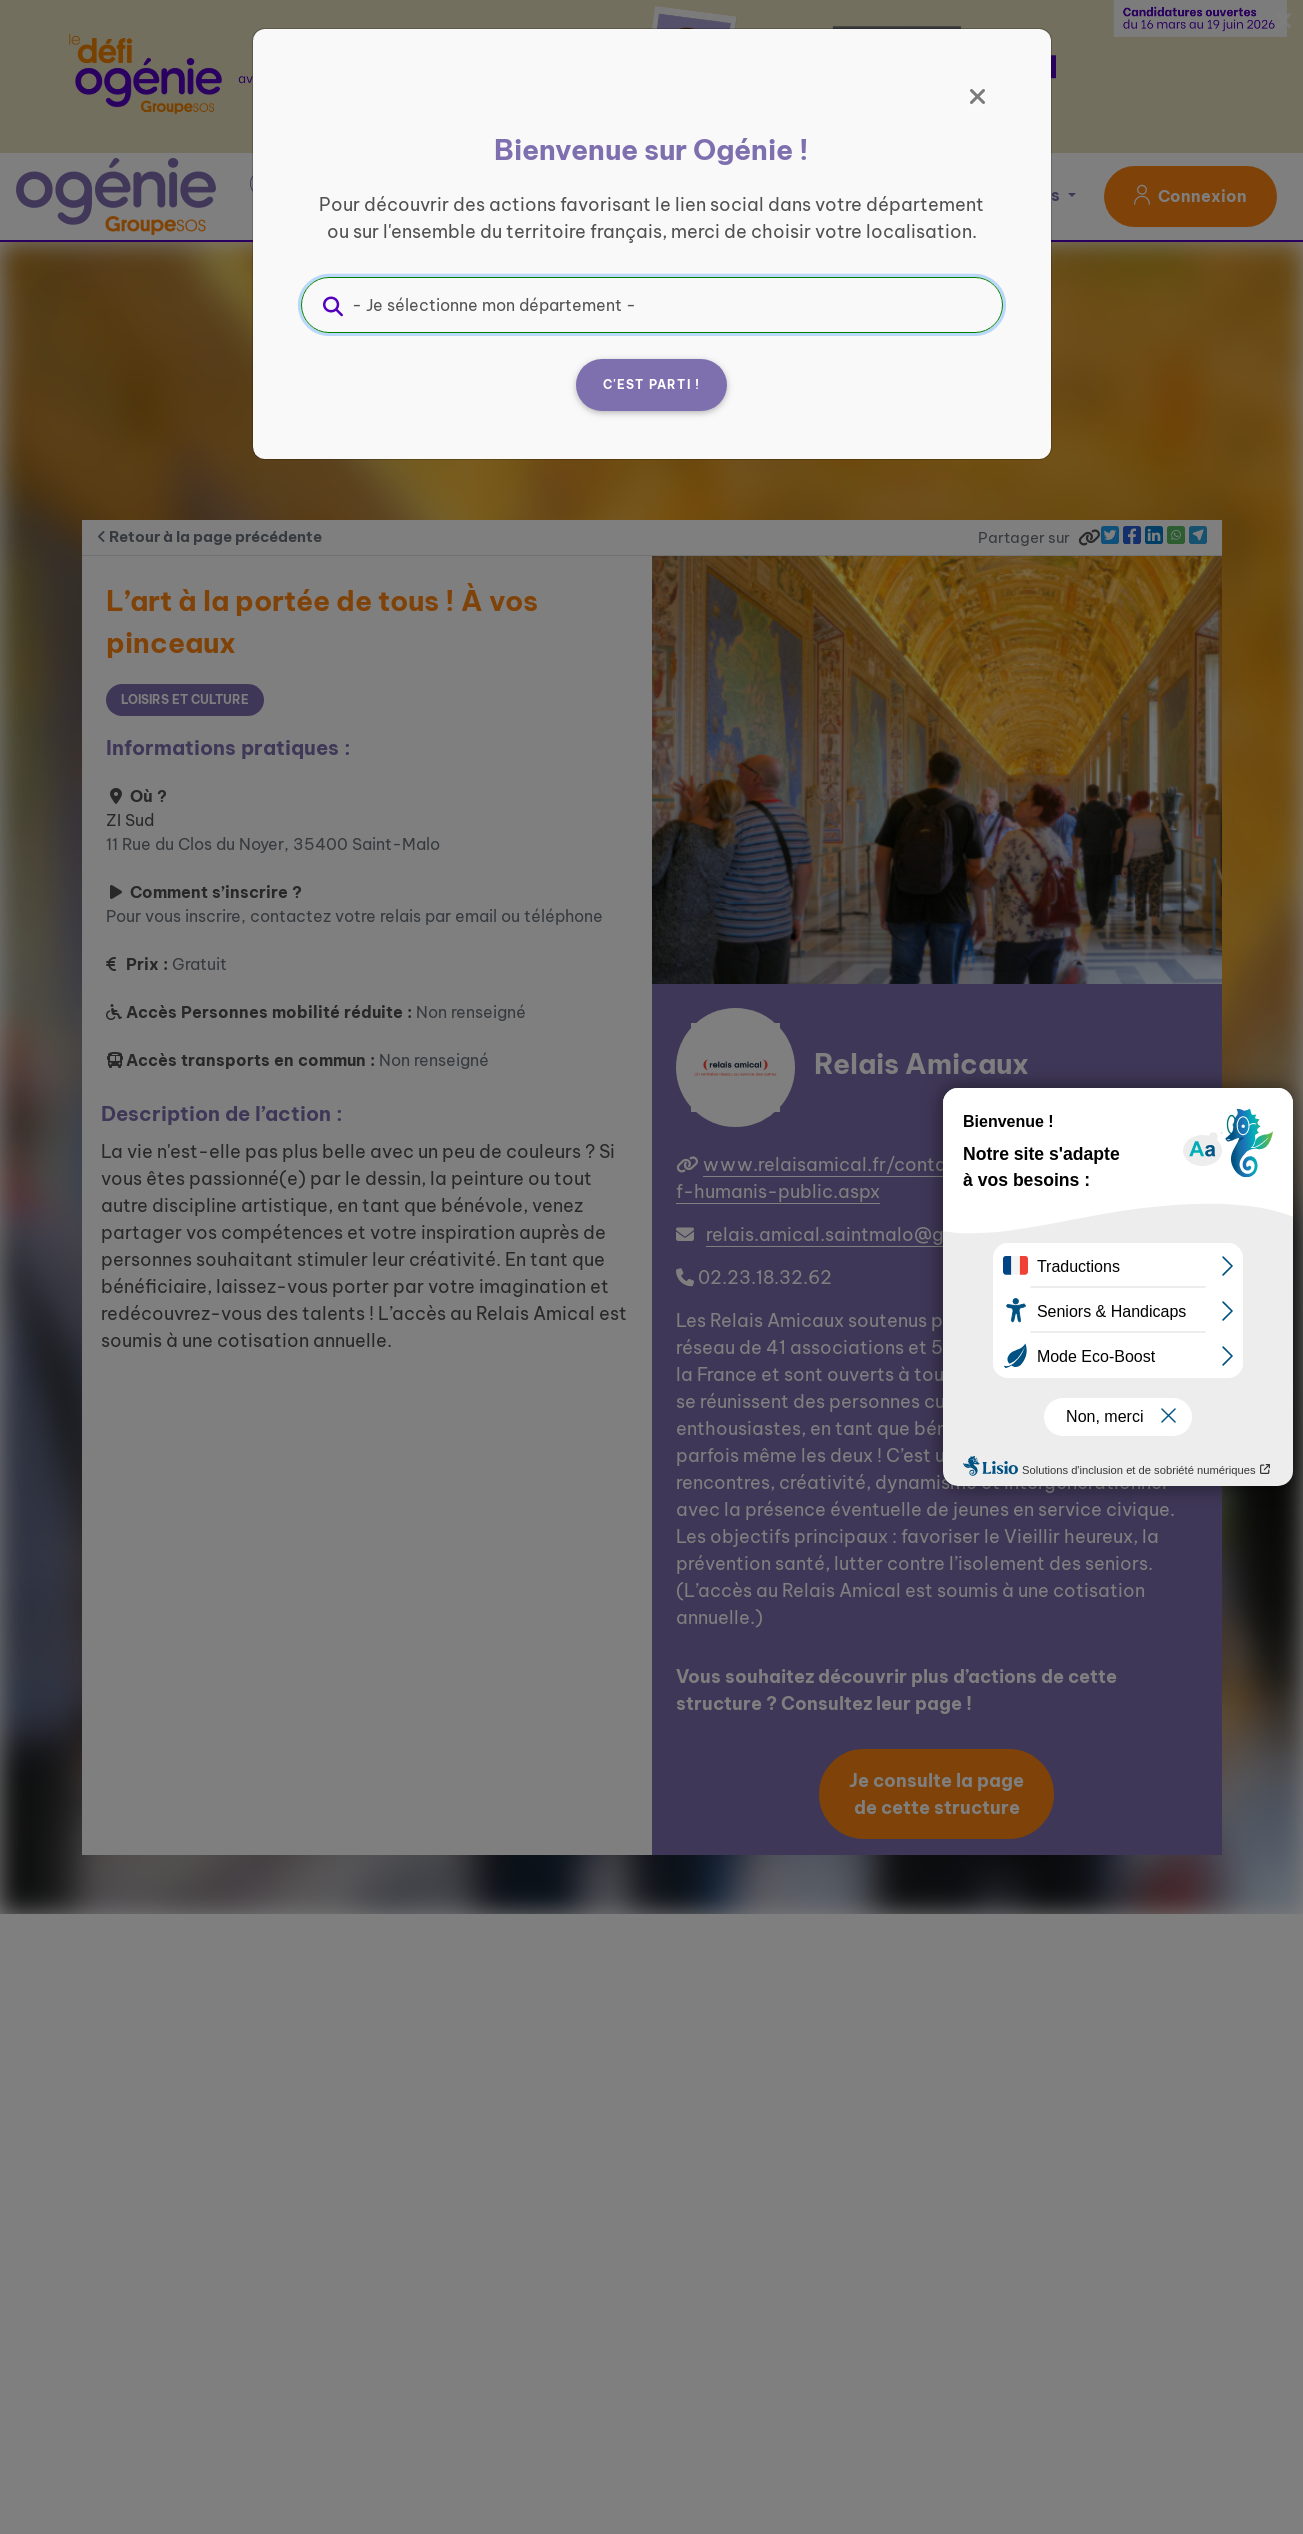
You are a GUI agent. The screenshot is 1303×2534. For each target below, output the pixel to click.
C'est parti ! (652, 384)
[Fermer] (978, 97)
